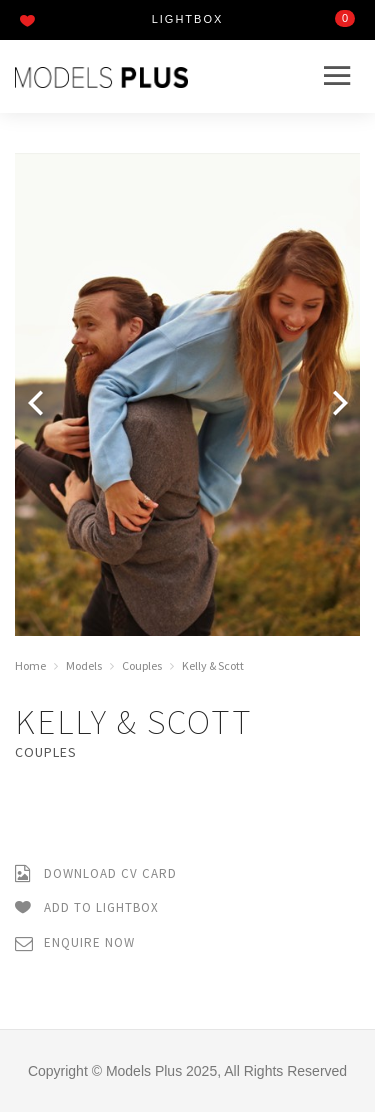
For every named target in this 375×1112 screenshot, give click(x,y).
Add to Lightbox (87, 908)
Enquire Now (75, 943)
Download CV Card (96, 874)
